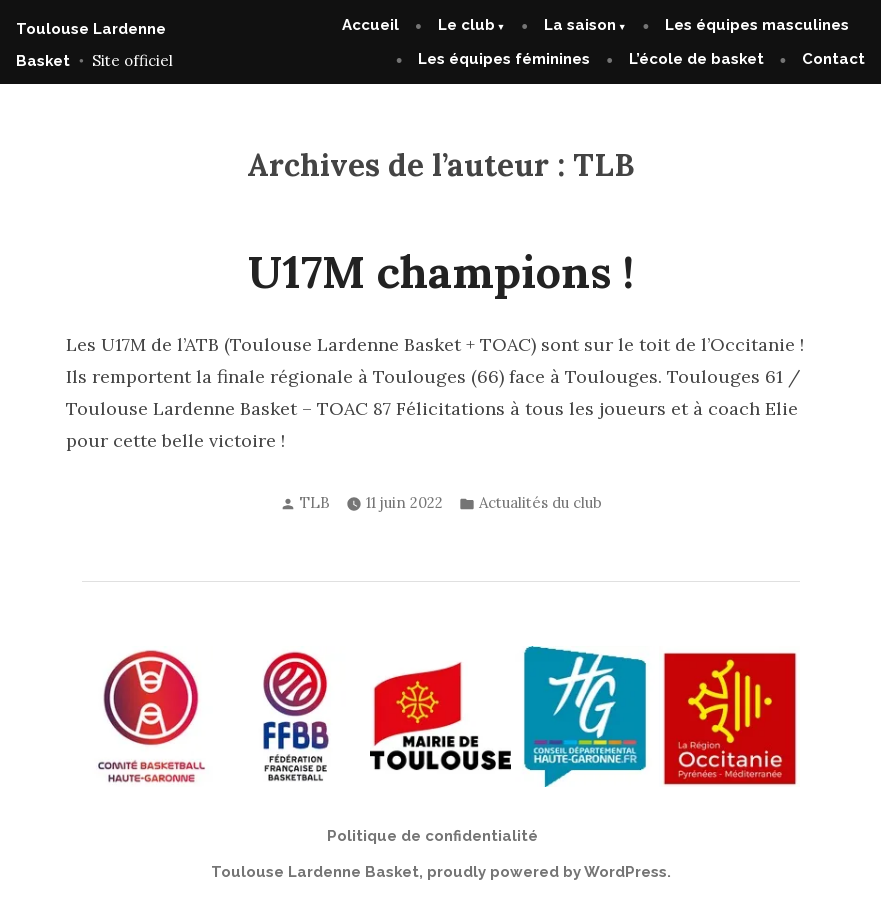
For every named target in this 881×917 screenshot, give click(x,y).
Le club (466, 25)
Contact (833, 59)
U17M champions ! (441, 271)
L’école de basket (696, 59)
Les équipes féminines (504, 59)
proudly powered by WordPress (547, 872)
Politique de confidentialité (432, 836)
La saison (580, 25)
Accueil (370, 25)
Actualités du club (540, 502)
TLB (315, 502)
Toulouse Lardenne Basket (315, 872)
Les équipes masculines (757, 25)
